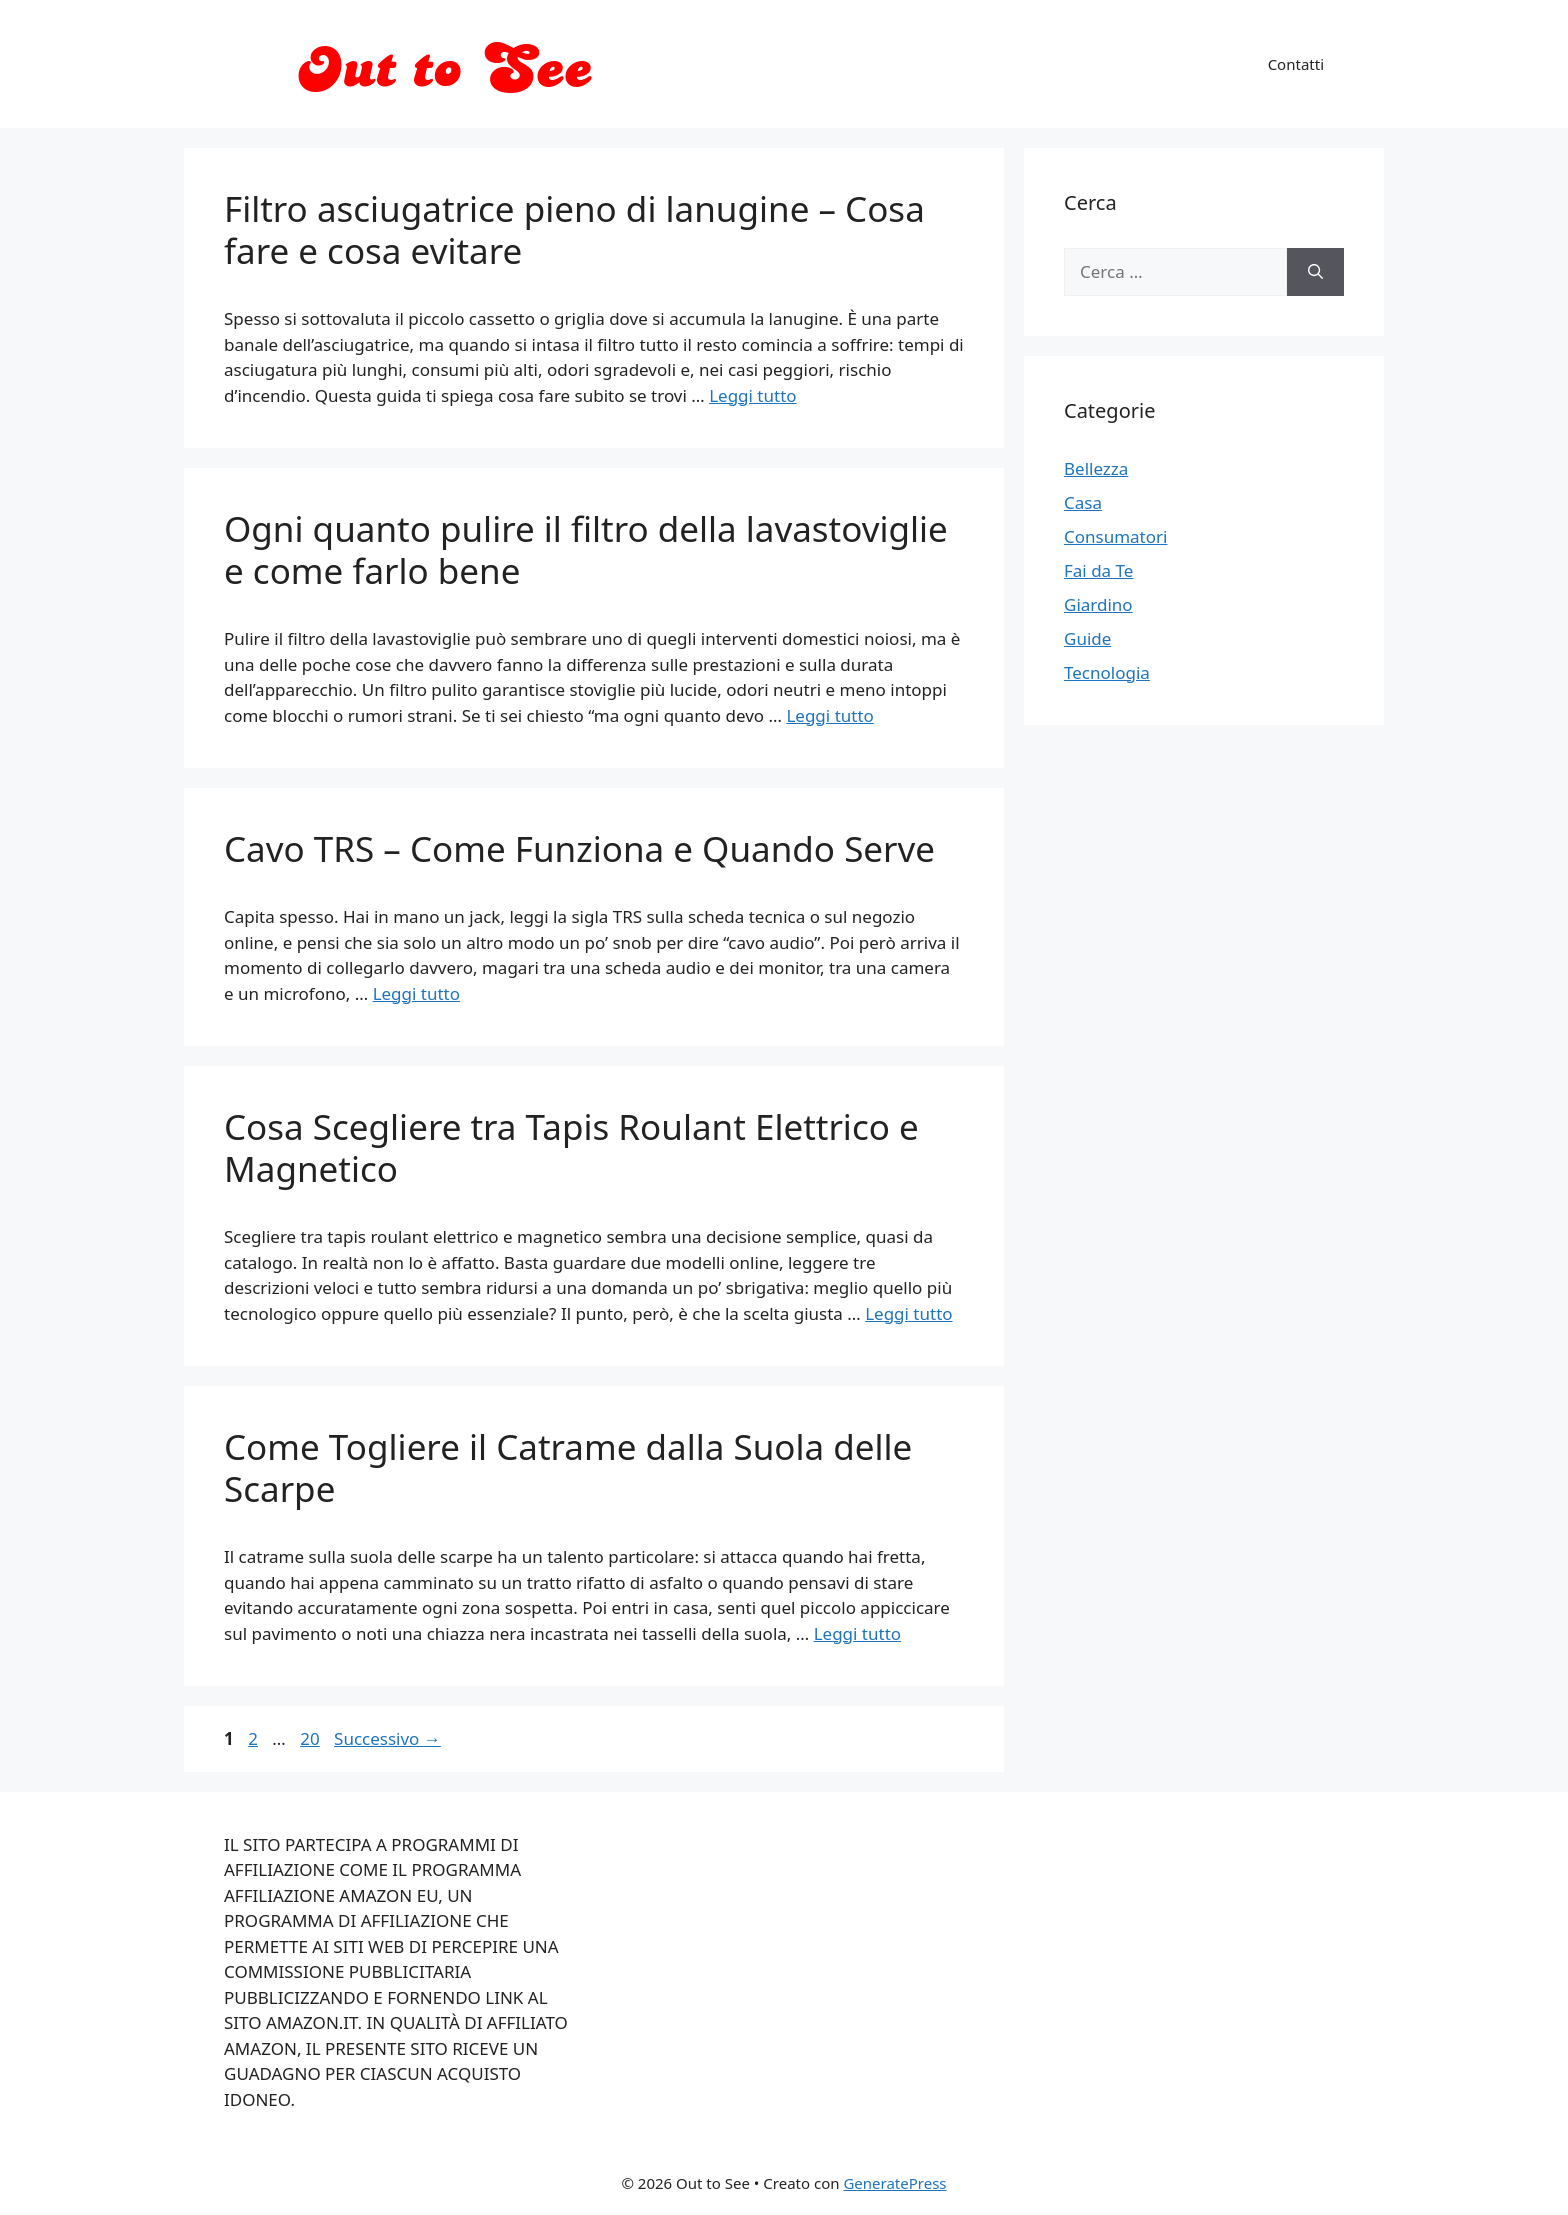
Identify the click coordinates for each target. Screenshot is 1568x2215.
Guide (1087, 638)
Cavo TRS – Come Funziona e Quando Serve (579, 848)
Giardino (1098, 604)
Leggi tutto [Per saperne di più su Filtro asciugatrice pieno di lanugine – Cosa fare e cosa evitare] (752, 395)
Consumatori (1115, 536)
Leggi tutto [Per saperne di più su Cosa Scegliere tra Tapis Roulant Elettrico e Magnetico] (908, 1313)
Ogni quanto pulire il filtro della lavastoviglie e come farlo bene (586, 549)
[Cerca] (1315, 272)
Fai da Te (1098, 570)
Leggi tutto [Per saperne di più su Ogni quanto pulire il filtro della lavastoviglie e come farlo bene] (829, 715)
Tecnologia (1107, 672)
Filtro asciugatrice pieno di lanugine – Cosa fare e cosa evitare (574, 229)
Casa (1083, 502)
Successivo (387, 1738)
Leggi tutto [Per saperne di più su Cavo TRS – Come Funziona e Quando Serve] (416, 993)
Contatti (1296, 64)
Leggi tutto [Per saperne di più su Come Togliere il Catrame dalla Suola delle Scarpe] (857, 1633)
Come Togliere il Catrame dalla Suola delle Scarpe (568, 1467)
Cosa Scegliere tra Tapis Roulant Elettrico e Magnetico (571, 1147)
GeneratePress (894, 2183)
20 (311, 1738)
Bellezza (1096, 468)
